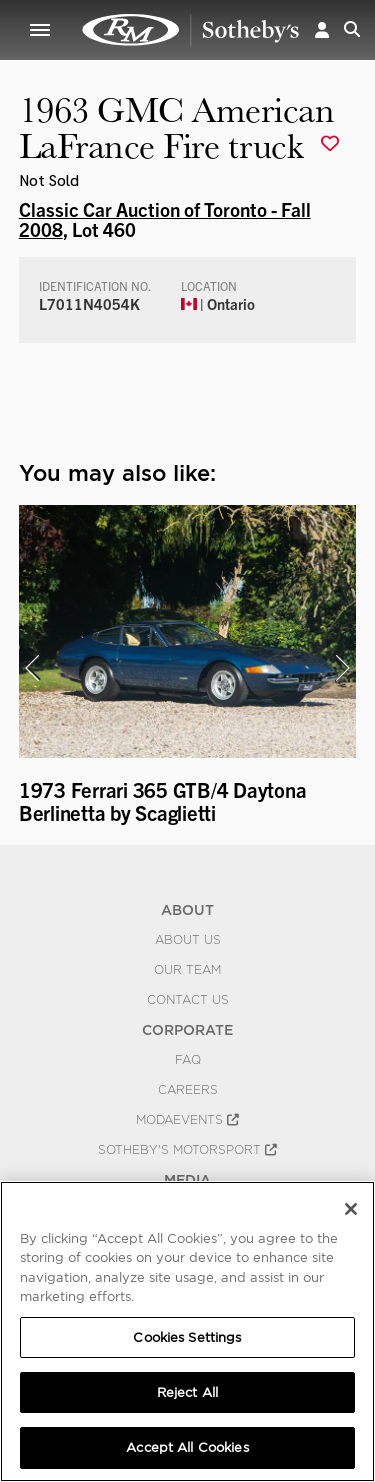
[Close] (351, 1209)
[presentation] (32, 668)
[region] (187, 1331)
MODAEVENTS (187, 1120)
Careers (188, 1090)
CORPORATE (187, 1030)
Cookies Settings (187, 1337)
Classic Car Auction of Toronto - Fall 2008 (165, 219)
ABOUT (187, 910)
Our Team (187, 970)
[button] (322, 29)
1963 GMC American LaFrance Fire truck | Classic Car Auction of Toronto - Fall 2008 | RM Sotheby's (191, 30)
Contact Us (188, 1000)
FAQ (188, 1060)
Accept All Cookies (187, 1447)
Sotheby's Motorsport (187, 1150)
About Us (188, 940)
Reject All (187, 1392)
